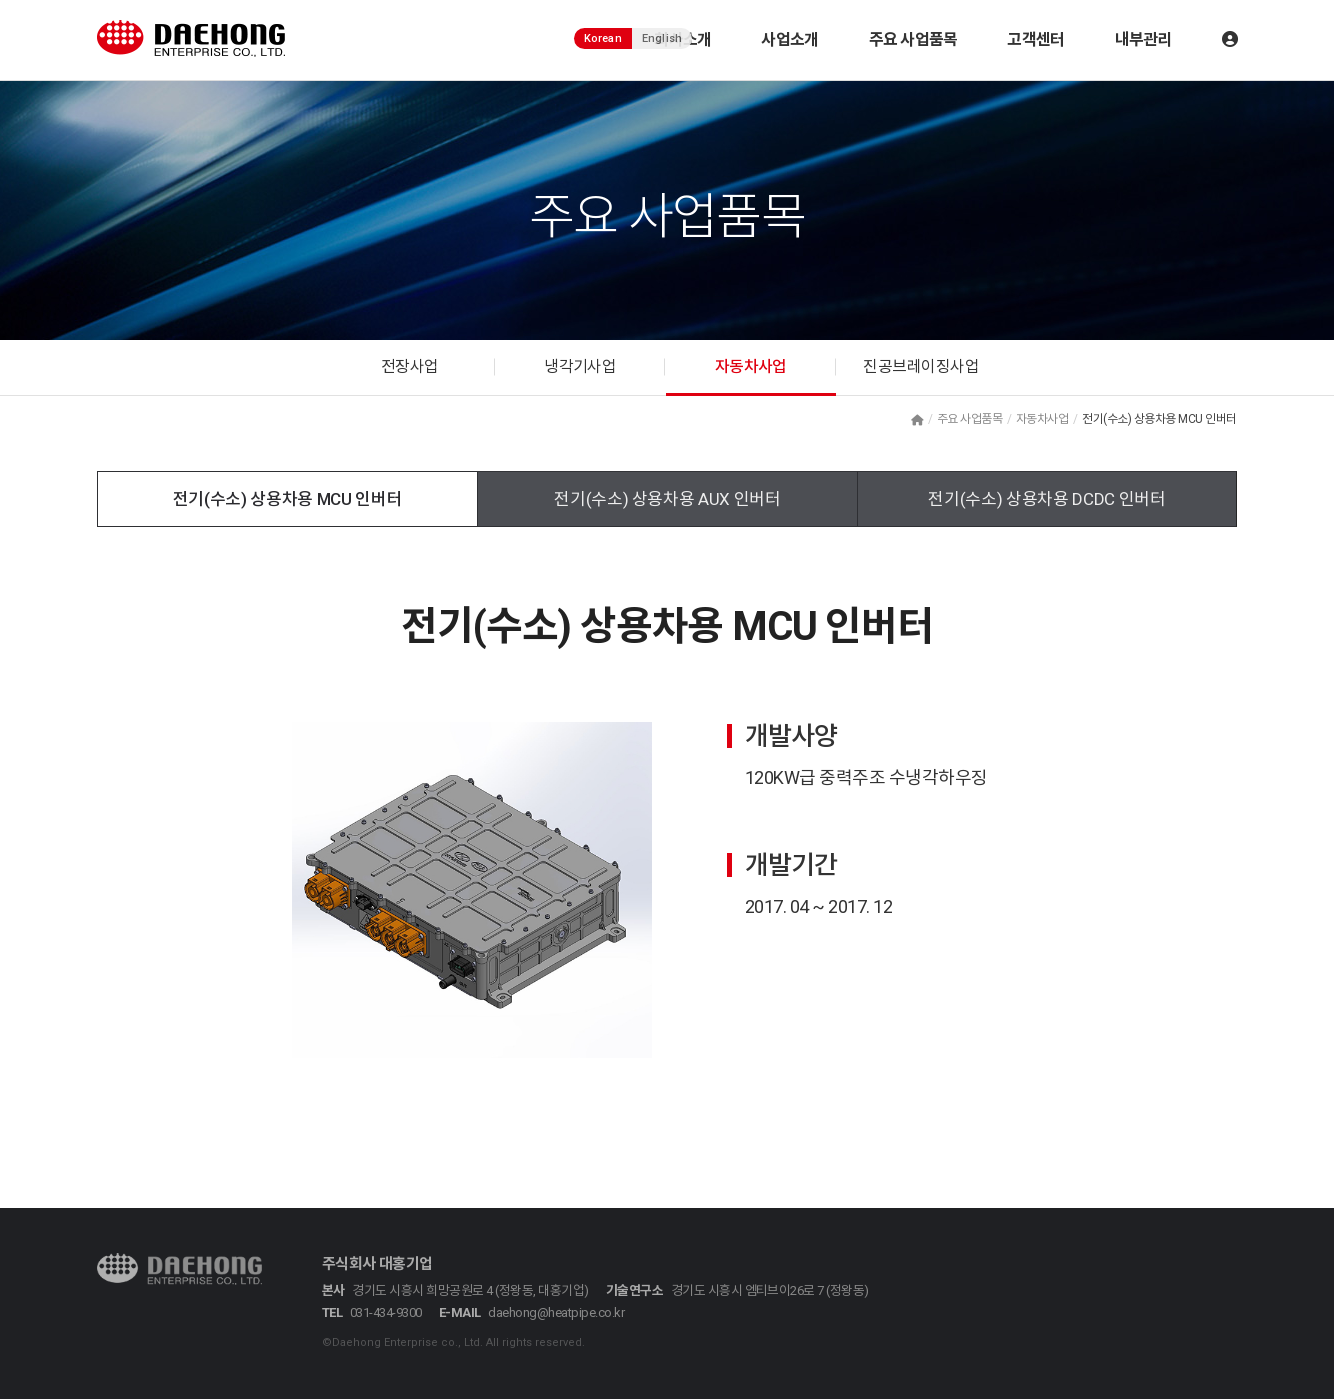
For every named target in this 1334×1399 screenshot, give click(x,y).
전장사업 (410, 367)
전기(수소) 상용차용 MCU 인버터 (288, 499)
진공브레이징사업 (921, 367)
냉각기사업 (580, 367)
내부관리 (1143, 39)
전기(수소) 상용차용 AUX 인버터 (667, 499)
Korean (603, 38)
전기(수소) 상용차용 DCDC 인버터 (1046, 499)
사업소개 (789, 39)
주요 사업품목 (913, 39)
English (662, 38)
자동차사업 (751, 367)
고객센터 (1035, 39)
